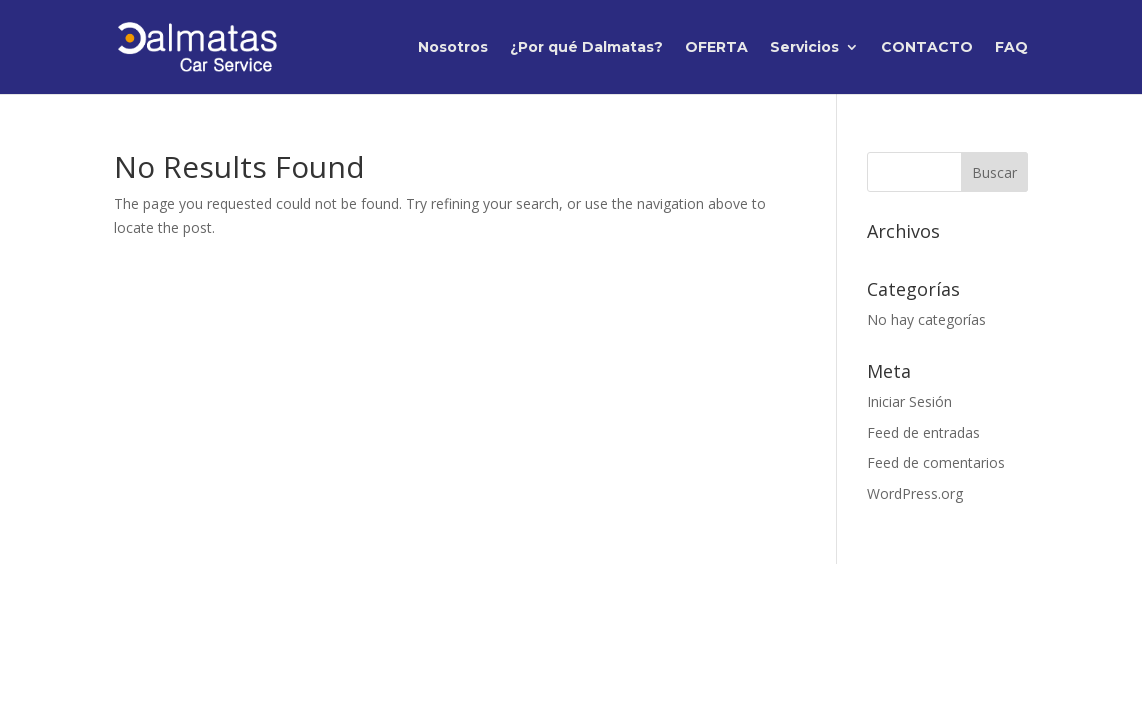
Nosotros (453, 48)
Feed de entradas (923, 432)
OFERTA (716, 48)
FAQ (1011, 48)
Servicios (804, 48)
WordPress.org (915, 493)
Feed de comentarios (936, 462)
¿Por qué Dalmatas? (586, 48)
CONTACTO (927, 48)
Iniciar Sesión (909, 401)
